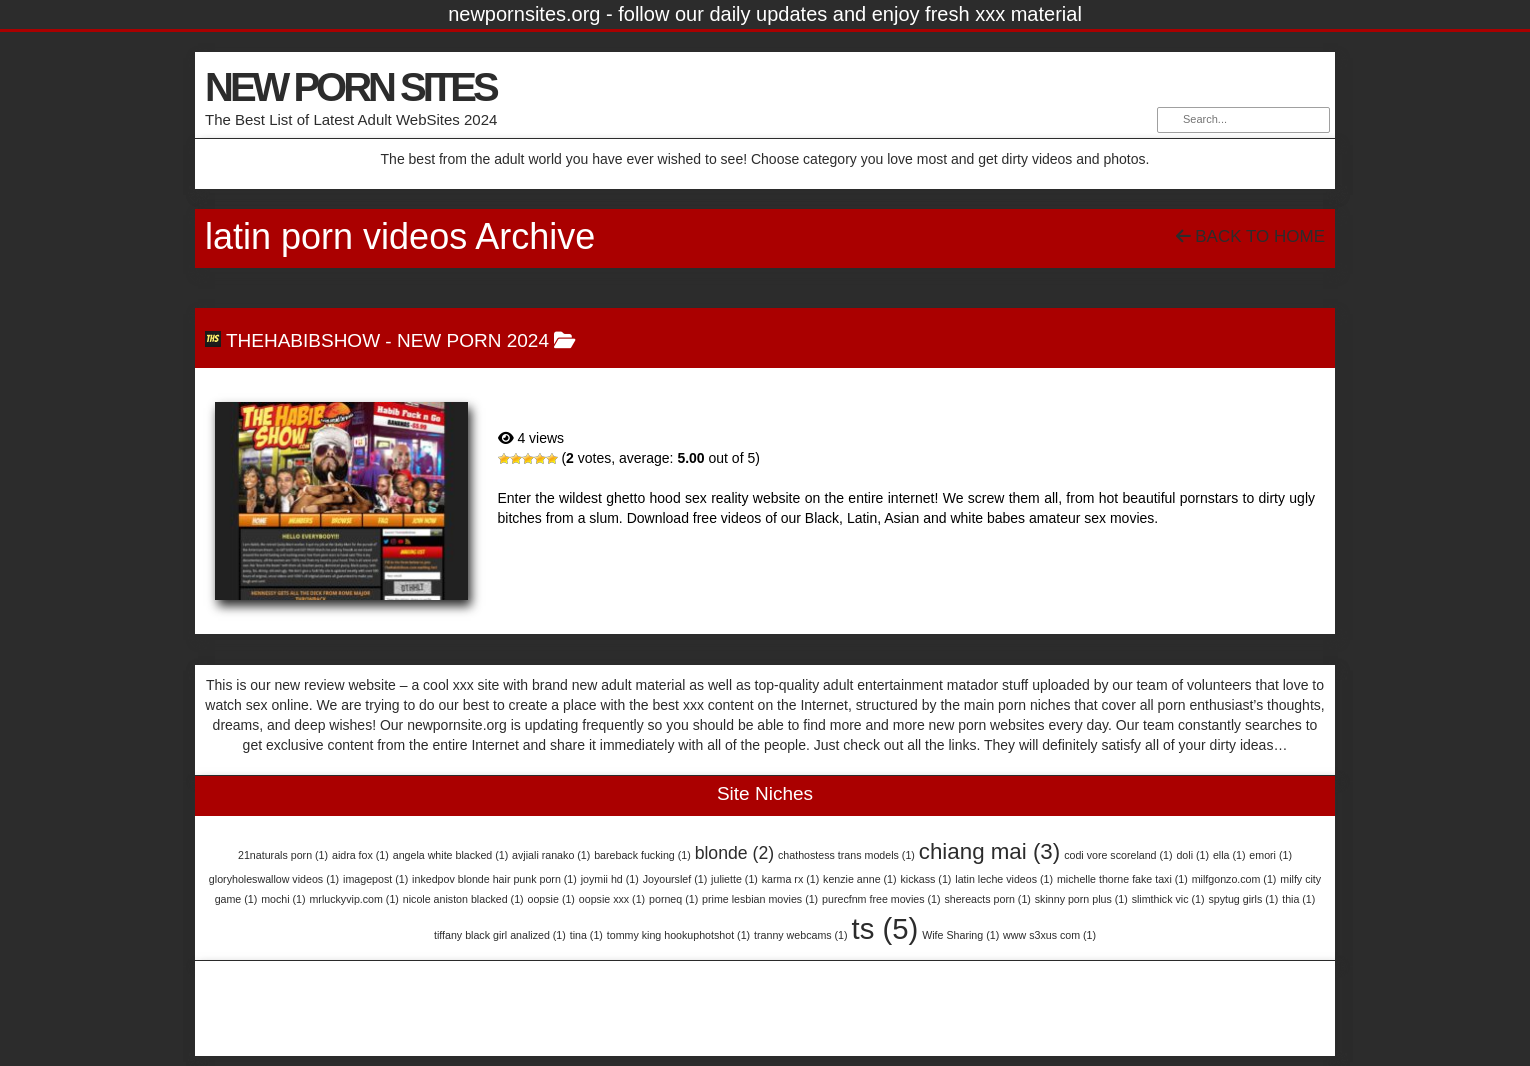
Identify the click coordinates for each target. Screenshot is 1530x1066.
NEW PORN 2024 (473, 340)
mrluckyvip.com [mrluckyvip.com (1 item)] (353, 899)
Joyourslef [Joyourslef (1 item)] (675, 879)
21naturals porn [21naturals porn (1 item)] (283, 855)
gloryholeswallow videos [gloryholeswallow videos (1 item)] (274, 879)
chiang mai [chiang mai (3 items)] (989, 851)
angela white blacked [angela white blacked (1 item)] (451, 855)
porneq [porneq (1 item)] (673, 899)
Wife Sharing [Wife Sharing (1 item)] (960, 935)
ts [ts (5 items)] (884, 928)
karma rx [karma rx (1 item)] (790, 879)
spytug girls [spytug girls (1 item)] (1243, 899)
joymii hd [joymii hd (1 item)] (610, 879)
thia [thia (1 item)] (1298, 899)
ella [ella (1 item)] (1229, 855)
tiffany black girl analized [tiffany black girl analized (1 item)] (500, 935)
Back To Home (1250, 236)
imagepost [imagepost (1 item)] (375, 879)
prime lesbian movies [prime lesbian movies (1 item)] (760, 899)
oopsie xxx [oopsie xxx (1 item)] (612, 899)
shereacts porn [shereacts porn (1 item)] (987, 899)
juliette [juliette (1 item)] (734, 879)
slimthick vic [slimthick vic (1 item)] (1168, 899)
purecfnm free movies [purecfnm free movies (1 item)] (881, 899)
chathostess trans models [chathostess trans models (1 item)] (846, 855)
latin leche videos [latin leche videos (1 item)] (1004, 879)
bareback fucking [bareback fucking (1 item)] (642, 855)
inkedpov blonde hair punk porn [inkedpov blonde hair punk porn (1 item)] (494, 879)
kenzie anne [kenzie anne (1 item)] (859, 879)
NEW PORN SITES (350, 87)
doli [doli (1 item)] (1192, 855)
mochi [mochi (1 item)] (283, 899)
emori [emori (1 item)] (1270, 855)
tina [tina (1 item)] (586, 935)
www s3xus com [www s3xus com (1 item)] (1049, 935)
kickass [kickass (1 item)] (925, 879)
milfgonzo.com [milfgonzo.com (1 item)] (1234, 879)
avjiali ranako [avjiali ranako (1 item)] (551, 855)
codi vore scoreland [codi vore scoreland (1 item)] (1118, 855)
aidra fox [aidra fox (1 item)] (360, 855)
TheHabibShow (303, 340)
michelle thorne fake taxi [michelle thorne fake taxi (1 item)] (1122, 879)
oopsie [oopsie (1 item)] (551, 899)
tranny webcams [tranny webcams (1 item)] (801, 935)
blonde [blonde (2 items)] (735, 853)
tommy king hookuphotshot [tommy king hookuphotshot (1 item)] (678, 935)
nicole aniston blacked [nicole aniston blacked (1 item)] (463, 899)
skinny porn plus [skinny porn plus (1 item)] (1081, 899)
